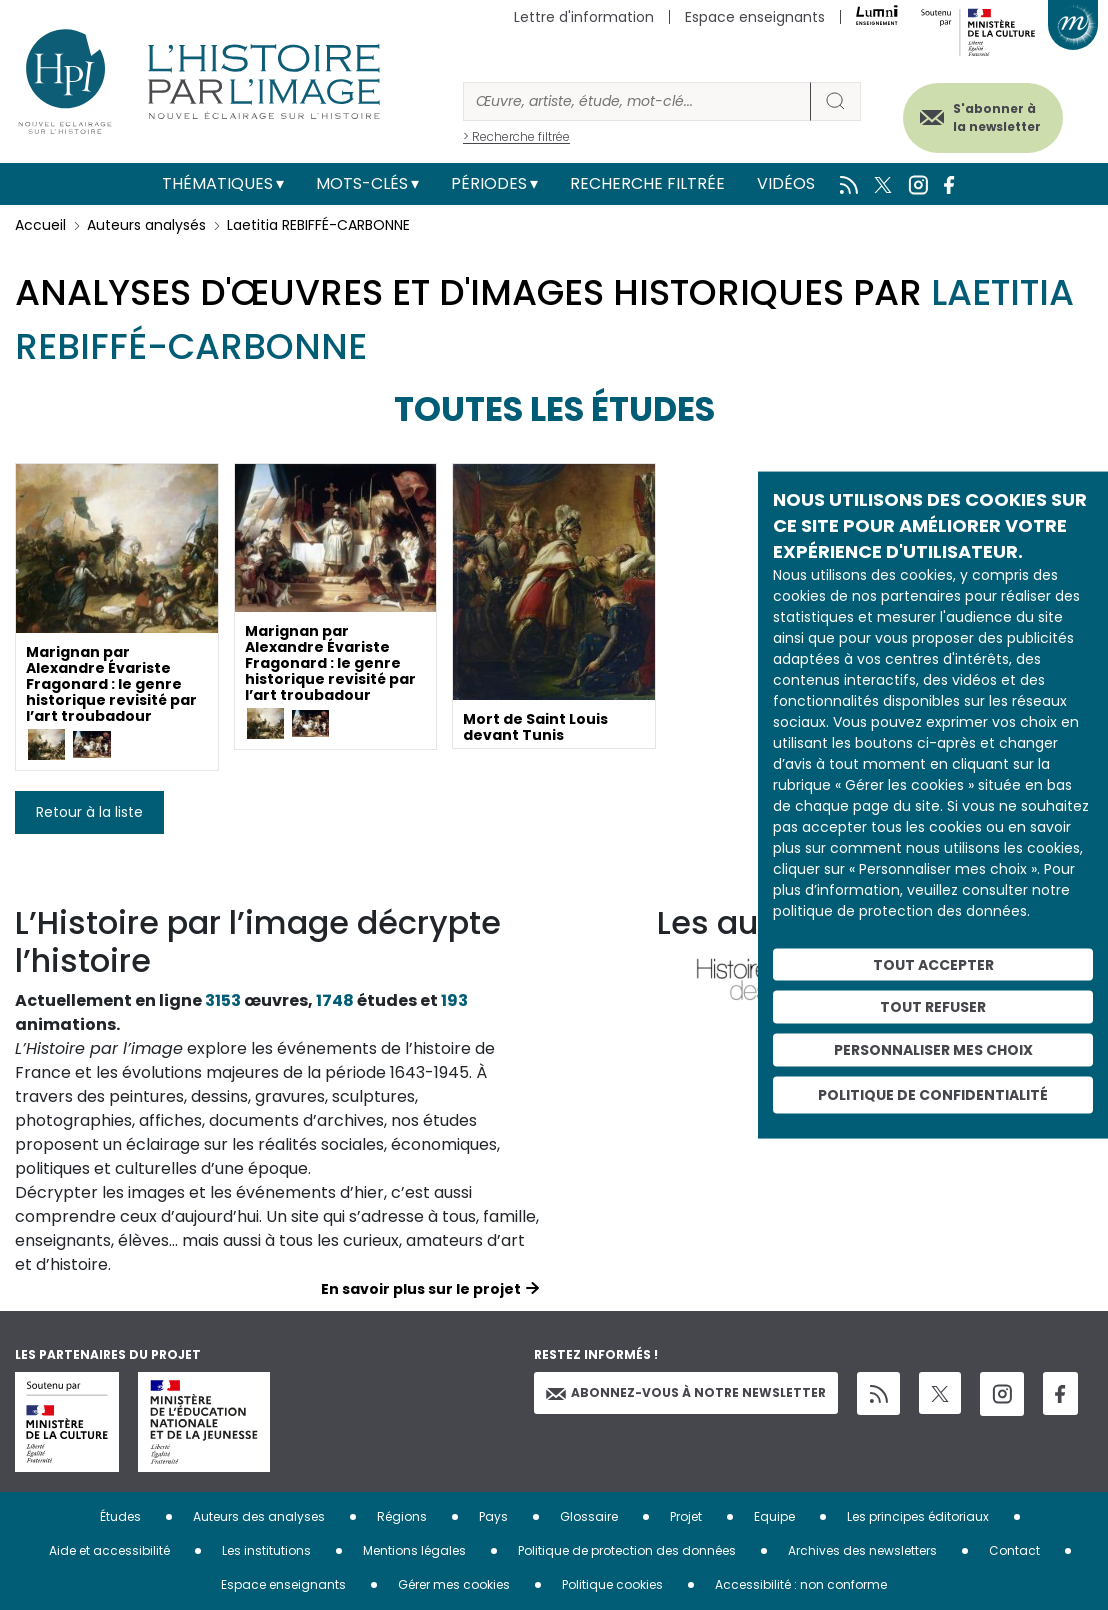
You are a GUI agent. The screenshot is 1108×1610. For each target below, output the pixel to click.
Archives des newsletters (862, 1550)
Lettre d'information (584, 17)
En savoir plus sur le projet (421, 1289)
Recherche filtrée (647, 183)
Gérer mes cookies (454, 1584)
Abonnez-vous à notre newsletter (686, 1392)
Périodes (489, 183)
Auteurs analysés (146, 225)
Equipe (774, 1516)
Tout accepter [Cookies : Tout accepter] (933, 964)
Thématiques (217, 183)
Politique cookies (612, 1584)
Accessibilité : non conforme (801, 1584)
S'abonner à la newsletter (997, 117)
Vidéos (786, 183)
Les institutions (266, 1550)
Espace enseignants (755, 17)
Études (120, 1516)
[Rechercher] (637, 101)
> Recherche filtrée (516, 136)
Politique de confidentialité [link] (933, 1094)
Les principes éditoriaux (918, 1516)
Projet (686, 1516)
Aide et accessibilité (109, 1550)
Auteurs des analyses (259, 1516)
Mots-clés (362, 183)
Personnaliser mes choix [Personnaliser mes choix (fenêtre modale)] (933, 1050)
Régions (402, 1516)
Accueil (40, 225)
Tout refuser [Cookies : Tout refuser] (933, 1007)
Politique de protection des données (627, 1550)
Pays (493, 1516)
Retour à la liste (89, 812)
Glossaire (589, 1516)
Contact (1014, 1550)
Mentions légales (414, 1550)
